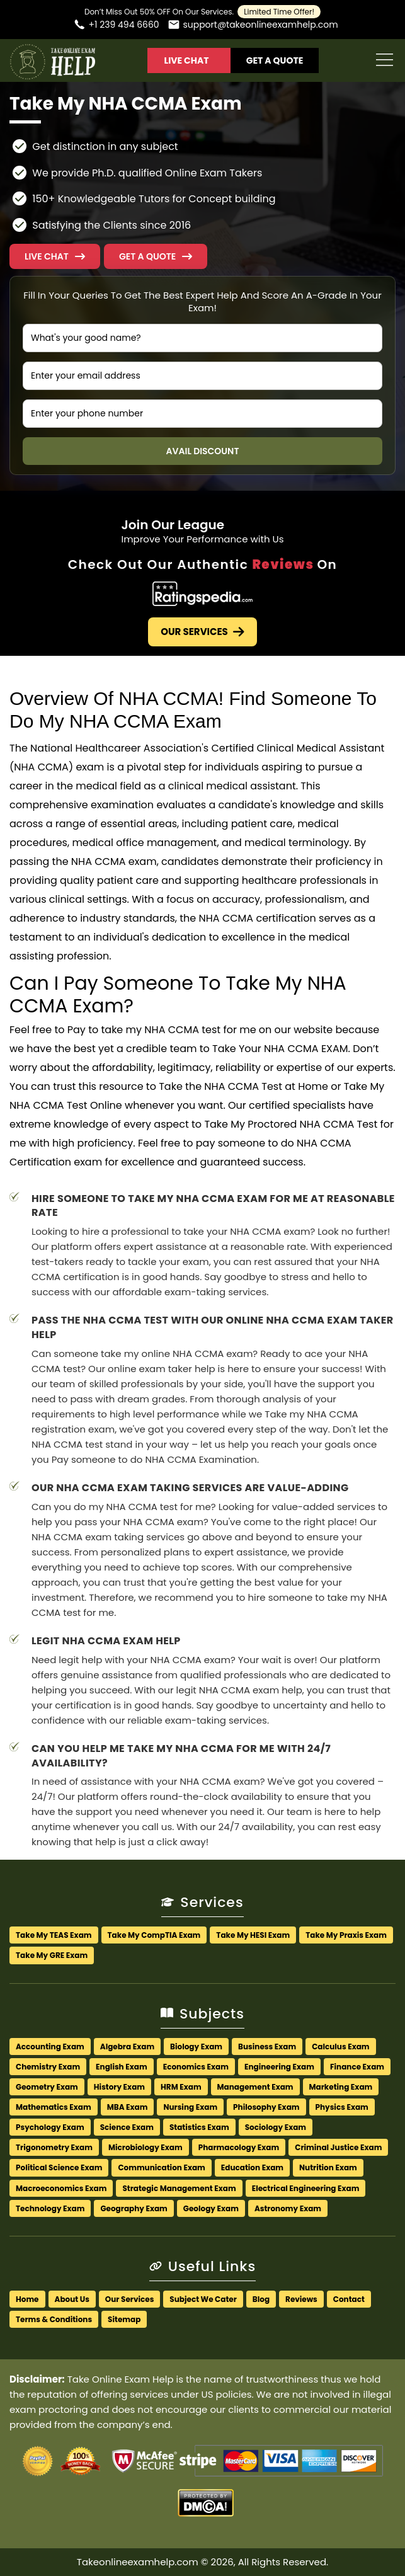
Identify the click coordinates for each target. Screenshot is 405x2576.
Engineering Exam (279, 2066)
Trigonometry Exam (54, 2147)
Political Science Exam (59, 2167)
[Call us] (116, 26)
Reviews (301, 2299)
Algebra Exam (127, 2046)
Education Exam (252, 2167)
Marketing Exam (341, 2086)
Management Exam (255, 2086)
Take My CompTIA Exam (154, 1935)
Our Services (202, 631)
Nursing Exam (190, 2107)
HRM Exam (181, 2086)
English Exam (121, 2066)
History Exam (119, 2086)
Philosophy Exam (266, 2107)
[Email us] (253, 26)
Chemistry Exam (48, 2066)
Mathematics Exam (53, 2107)
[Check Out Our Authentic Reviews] (202, 596)
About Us (72, 2299)
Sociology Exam (275, 2127)
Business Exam (267, 2046)
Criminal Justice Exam (338, 2147)
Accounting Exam (50, 2046)
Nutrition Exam (328, 2167)
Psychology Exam (50, 2127)
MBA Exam (127, 2107)
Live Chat (186, 60)
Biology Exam (196, 2046)
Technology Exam (50, 2208)
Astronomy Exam (287, 2208)
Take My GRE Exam (52, 1955)
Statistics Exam (199, 2127)
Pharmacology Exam (239, 2147)
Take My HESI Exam (253, 1935)
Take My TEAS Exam (54, 1935)
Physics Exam (342, 2107)
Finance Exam (357, 2066)
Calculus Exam (340, 2046)
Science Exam (127, 2127)
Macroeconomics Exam (61, 2188)
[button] (155, 256)
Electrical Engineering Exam (306, 2188)
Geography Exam (133, 2208)
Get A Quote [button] (275, 60)
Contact (349, 2299)
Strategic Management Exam (179, 2188)
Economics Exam (196, 2066)
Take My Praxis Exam (346, 1935)
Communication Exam (161, 2167)
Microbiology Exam (145, 2147)
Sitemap (124, 2319)
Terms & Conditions (54, 2319)
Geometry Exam (47, 2086)
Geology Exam (211, 2208)
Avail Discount (202, 451)
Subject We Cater (202, 2299)
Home (27, 2299)
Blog (261, 2299)
